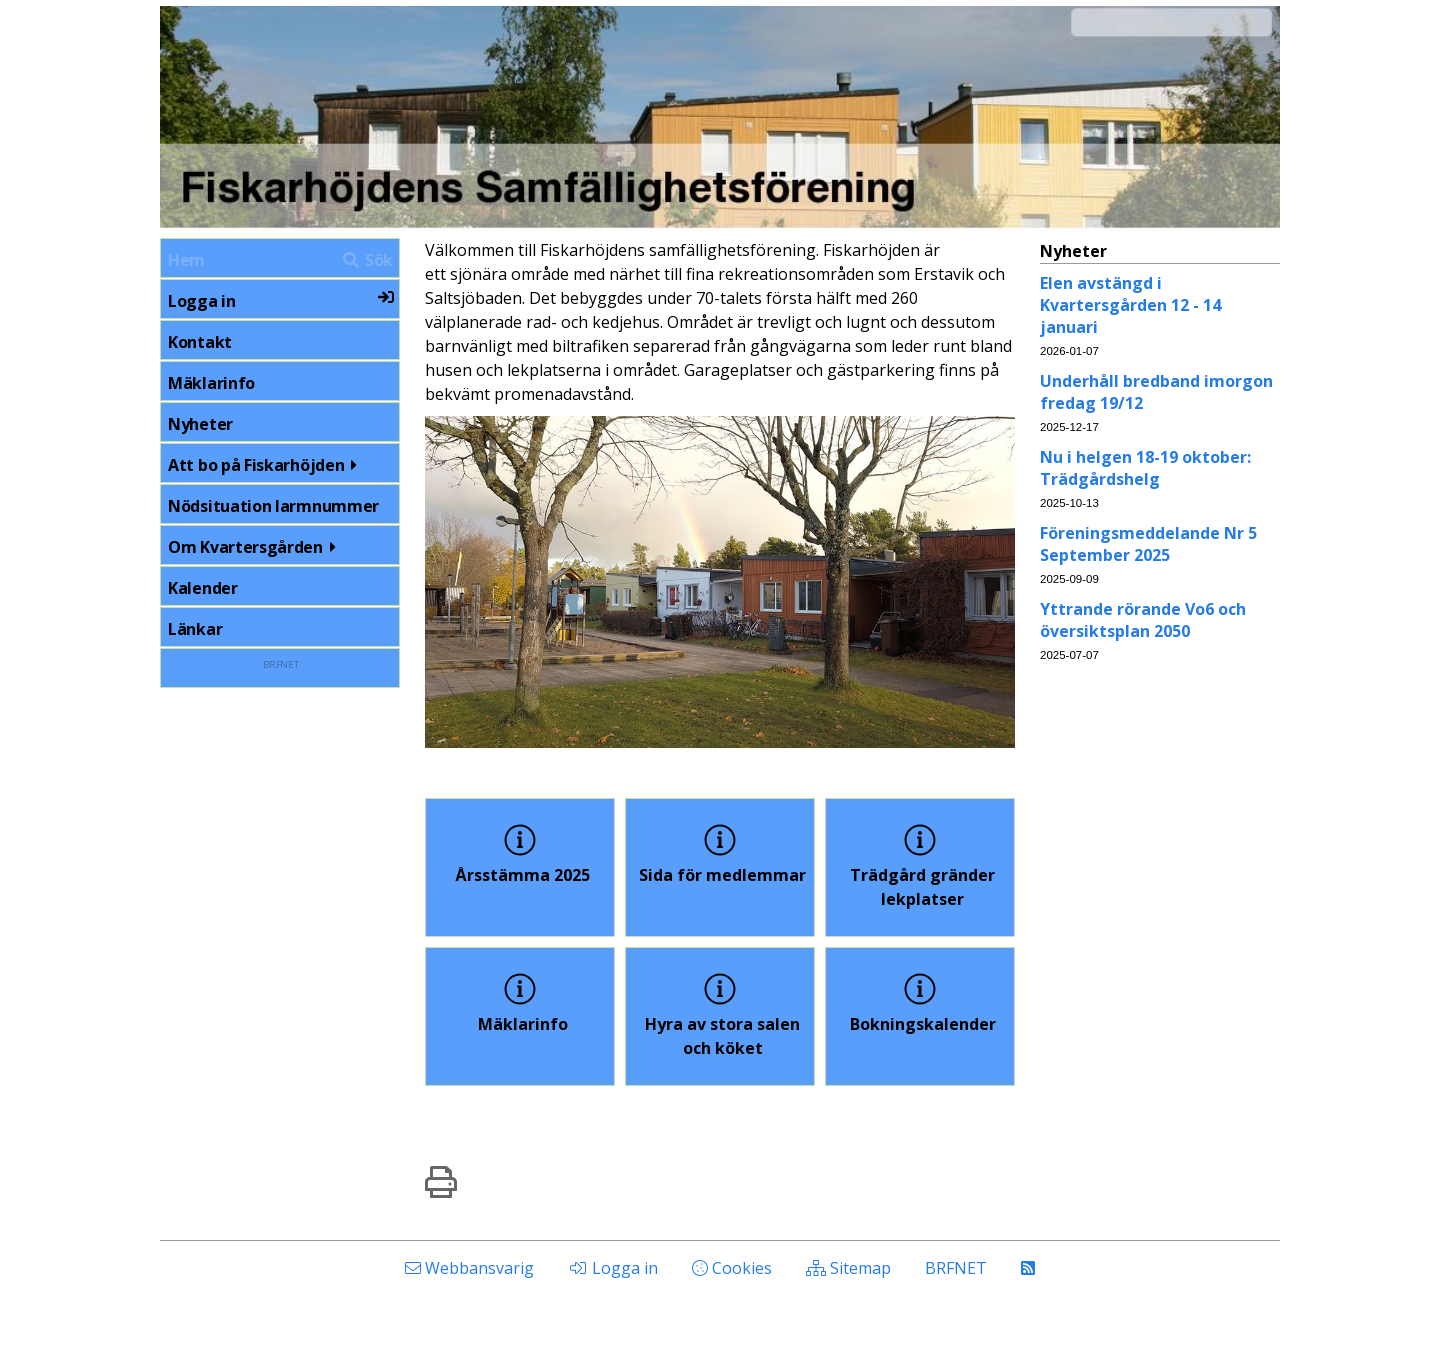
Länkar (195, 629)
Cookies (732, 1268)
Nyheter (200, 424)
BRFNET (280, 664)
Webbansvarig (469, 1268)
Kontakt (200, 342)
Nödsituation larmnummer (273, 506)
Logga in (281, 300)
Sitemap (848, 1268)
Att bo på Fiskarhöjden (266, 465)
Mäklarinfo (211, 383)
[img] (441, 1182)
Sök (367, 260)
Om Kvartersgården (255, 547)
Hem (186, 260)
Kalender (203, 588)
